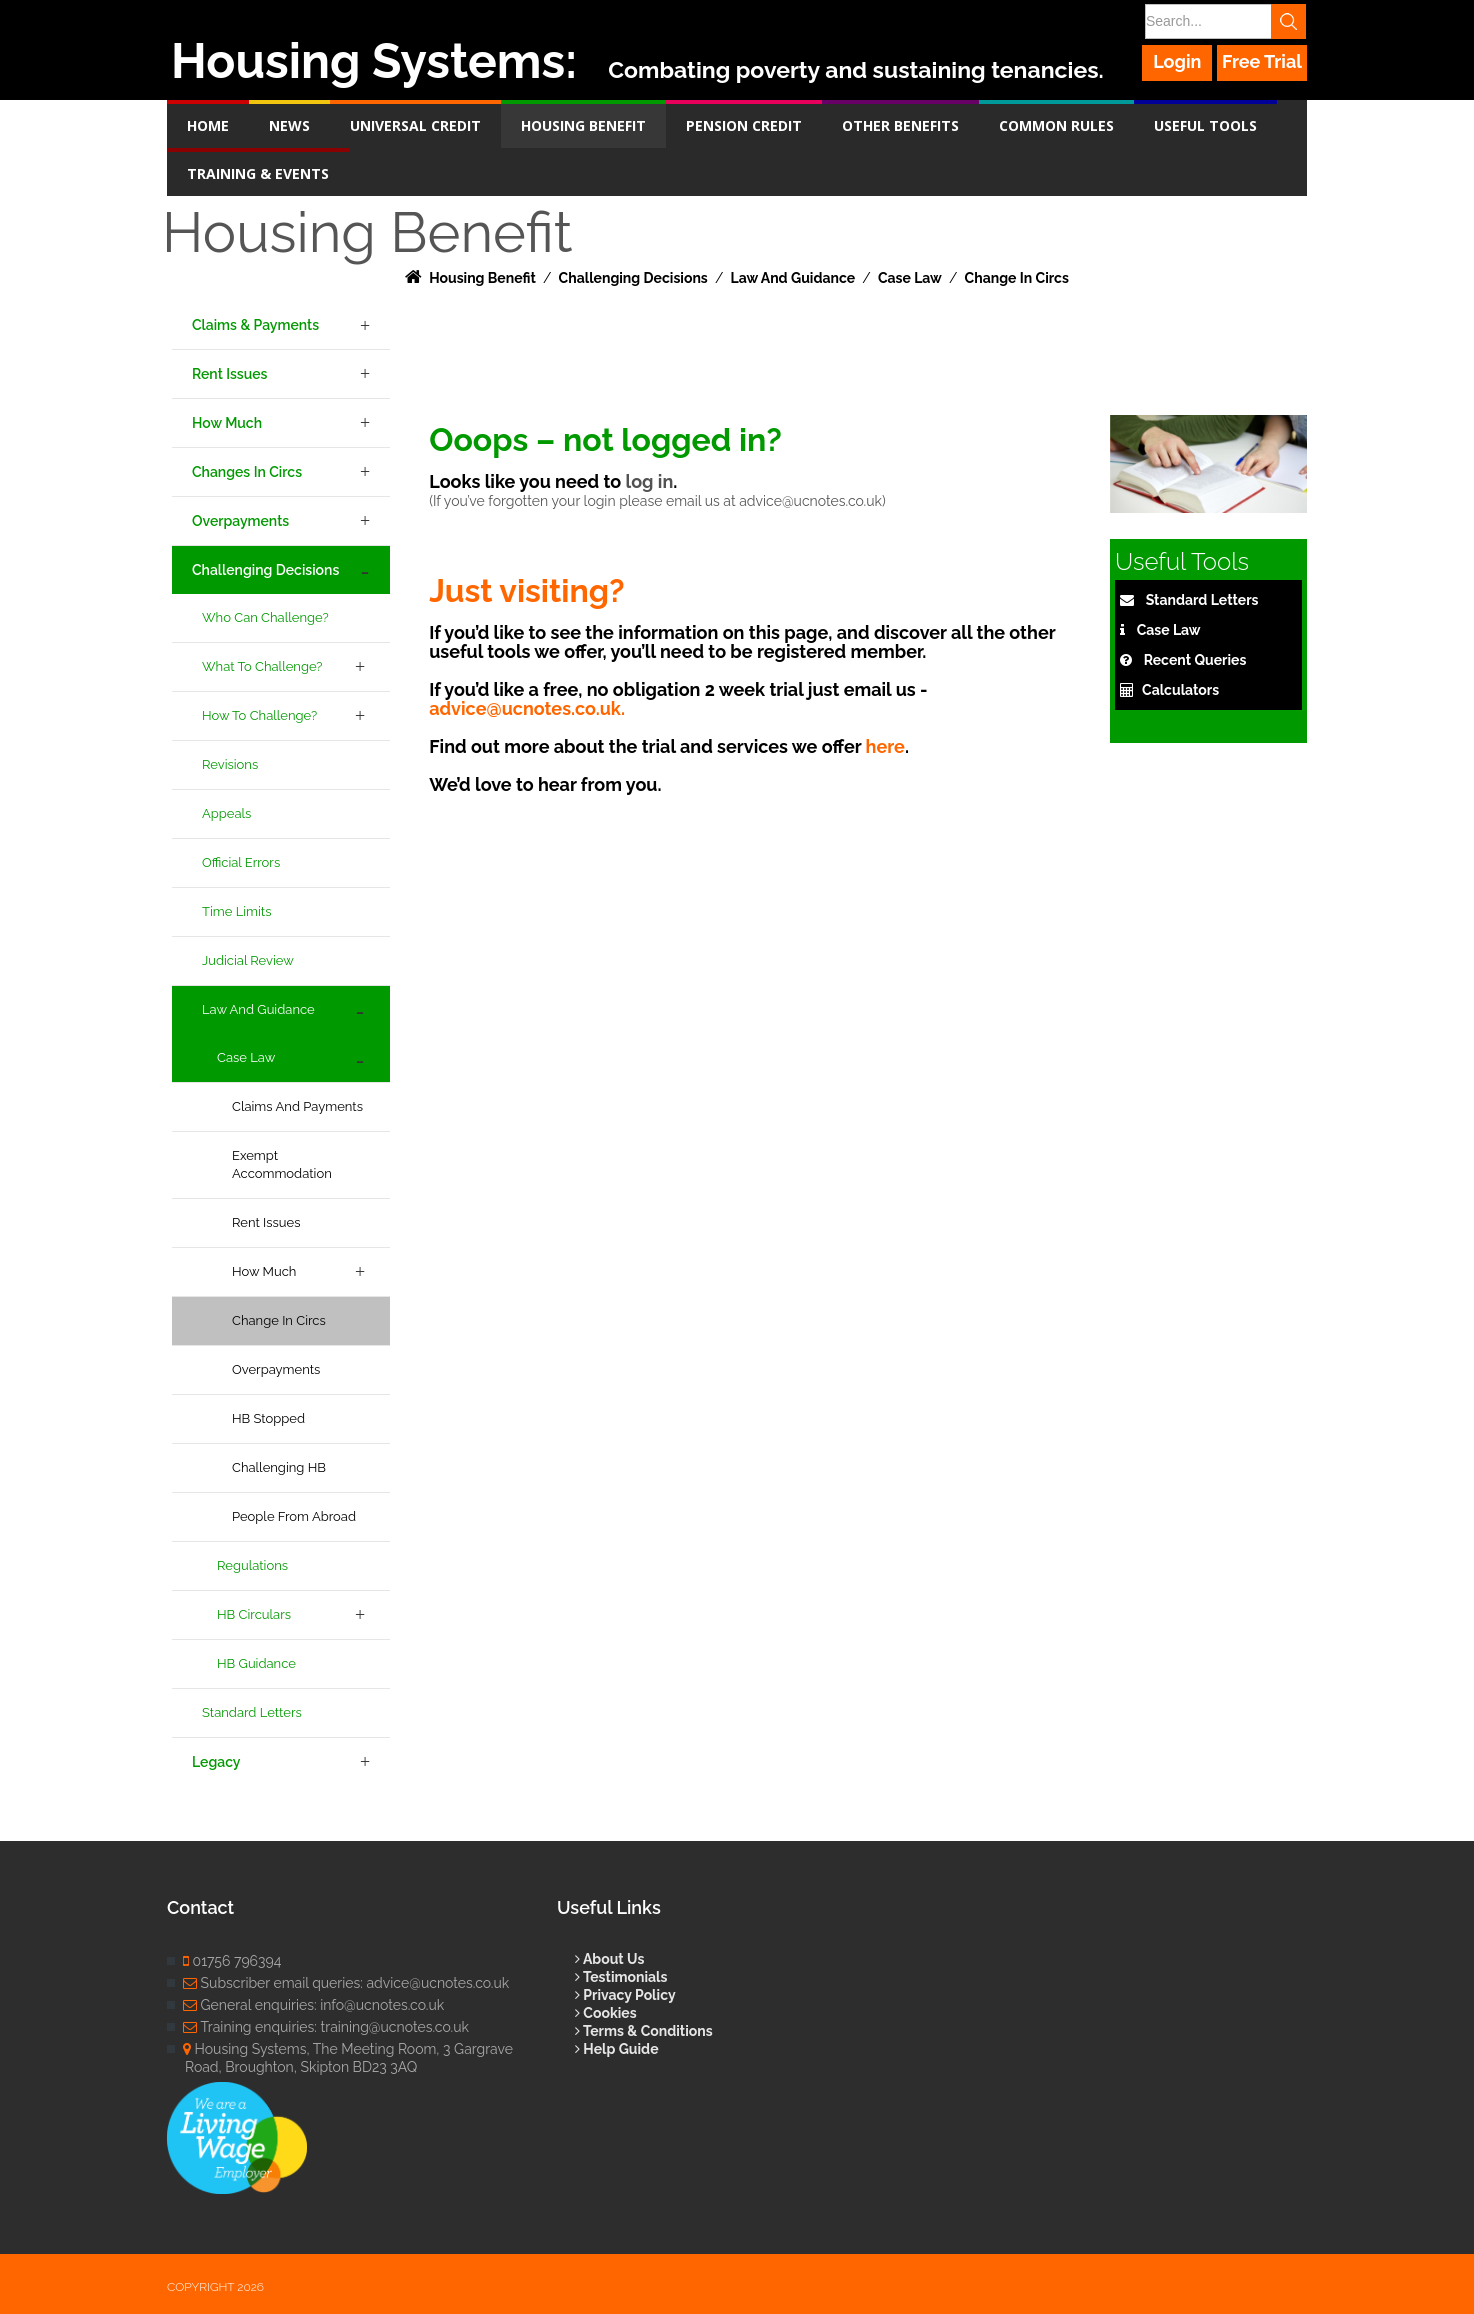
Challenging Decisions (265, 570)
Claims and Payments (297, 1106)
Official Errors (241, 862)
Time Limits (237, 911)
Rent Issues (229, 374)
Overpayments (240, 521)
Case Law (246, 1057)
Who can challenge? (265, 617)
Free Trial (1262, 61)
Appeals (226, 813)
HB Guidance (256, 1663)
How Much (227, 423)
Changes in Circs (247, 472)
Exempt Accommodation (282, 1164)
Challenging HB (279, 1467)
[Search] (1224, 21)
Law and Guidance (258, 1009)
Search (1289, 21)
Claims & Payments (255, 325)
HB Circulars (254, 1614)
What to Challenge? (262, 666)
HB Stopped (268, 1418)
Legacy (216, 1762)
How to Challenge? (259, 715)
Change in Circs (279, 1320)
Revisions (230, 764)
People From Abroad (294, 1516)
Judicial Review (248, 960)
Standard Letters (252, 1712)
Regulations (252, 1565)
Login (1178, 61)
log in (649, 481)
